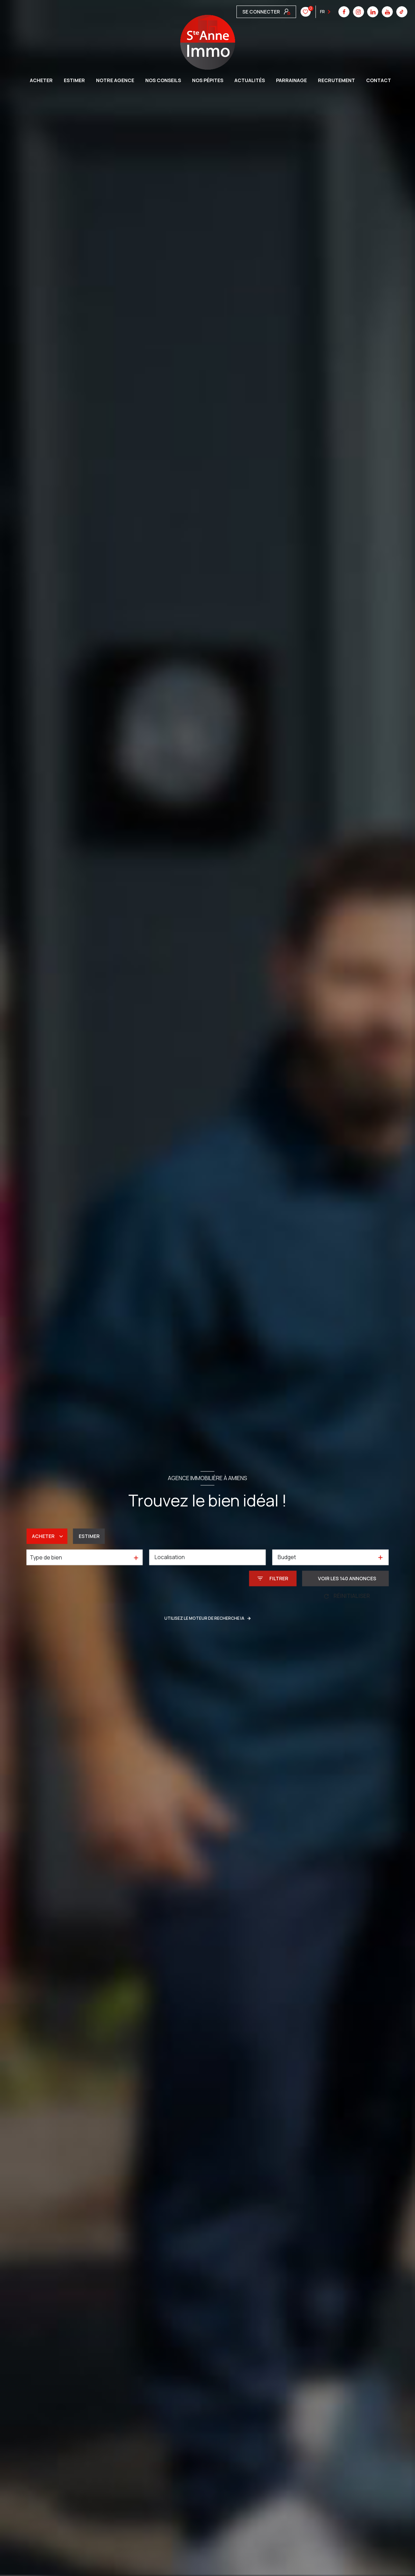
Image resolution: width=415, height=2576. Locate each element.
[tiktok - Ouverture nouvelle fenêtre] (299, 11)
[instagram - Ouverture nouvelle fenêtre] (256, 11)
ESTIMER (74, 80)
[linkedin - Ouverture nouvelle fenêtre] (270, 11)
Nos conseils (163, 80)
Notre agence (115, 80)
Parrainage (291, 80)
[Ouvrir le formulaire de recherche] (272, 1578)
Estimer (89, 1536)
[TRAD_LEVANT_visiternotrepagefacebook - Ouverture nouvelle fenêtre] (242, 11)
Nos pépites (207, 80)
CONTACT (378, 80)
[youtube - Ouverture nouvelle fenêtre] (285, 11)
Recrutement (336, 80)
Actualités (249, 80)
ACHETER (41, 80)
